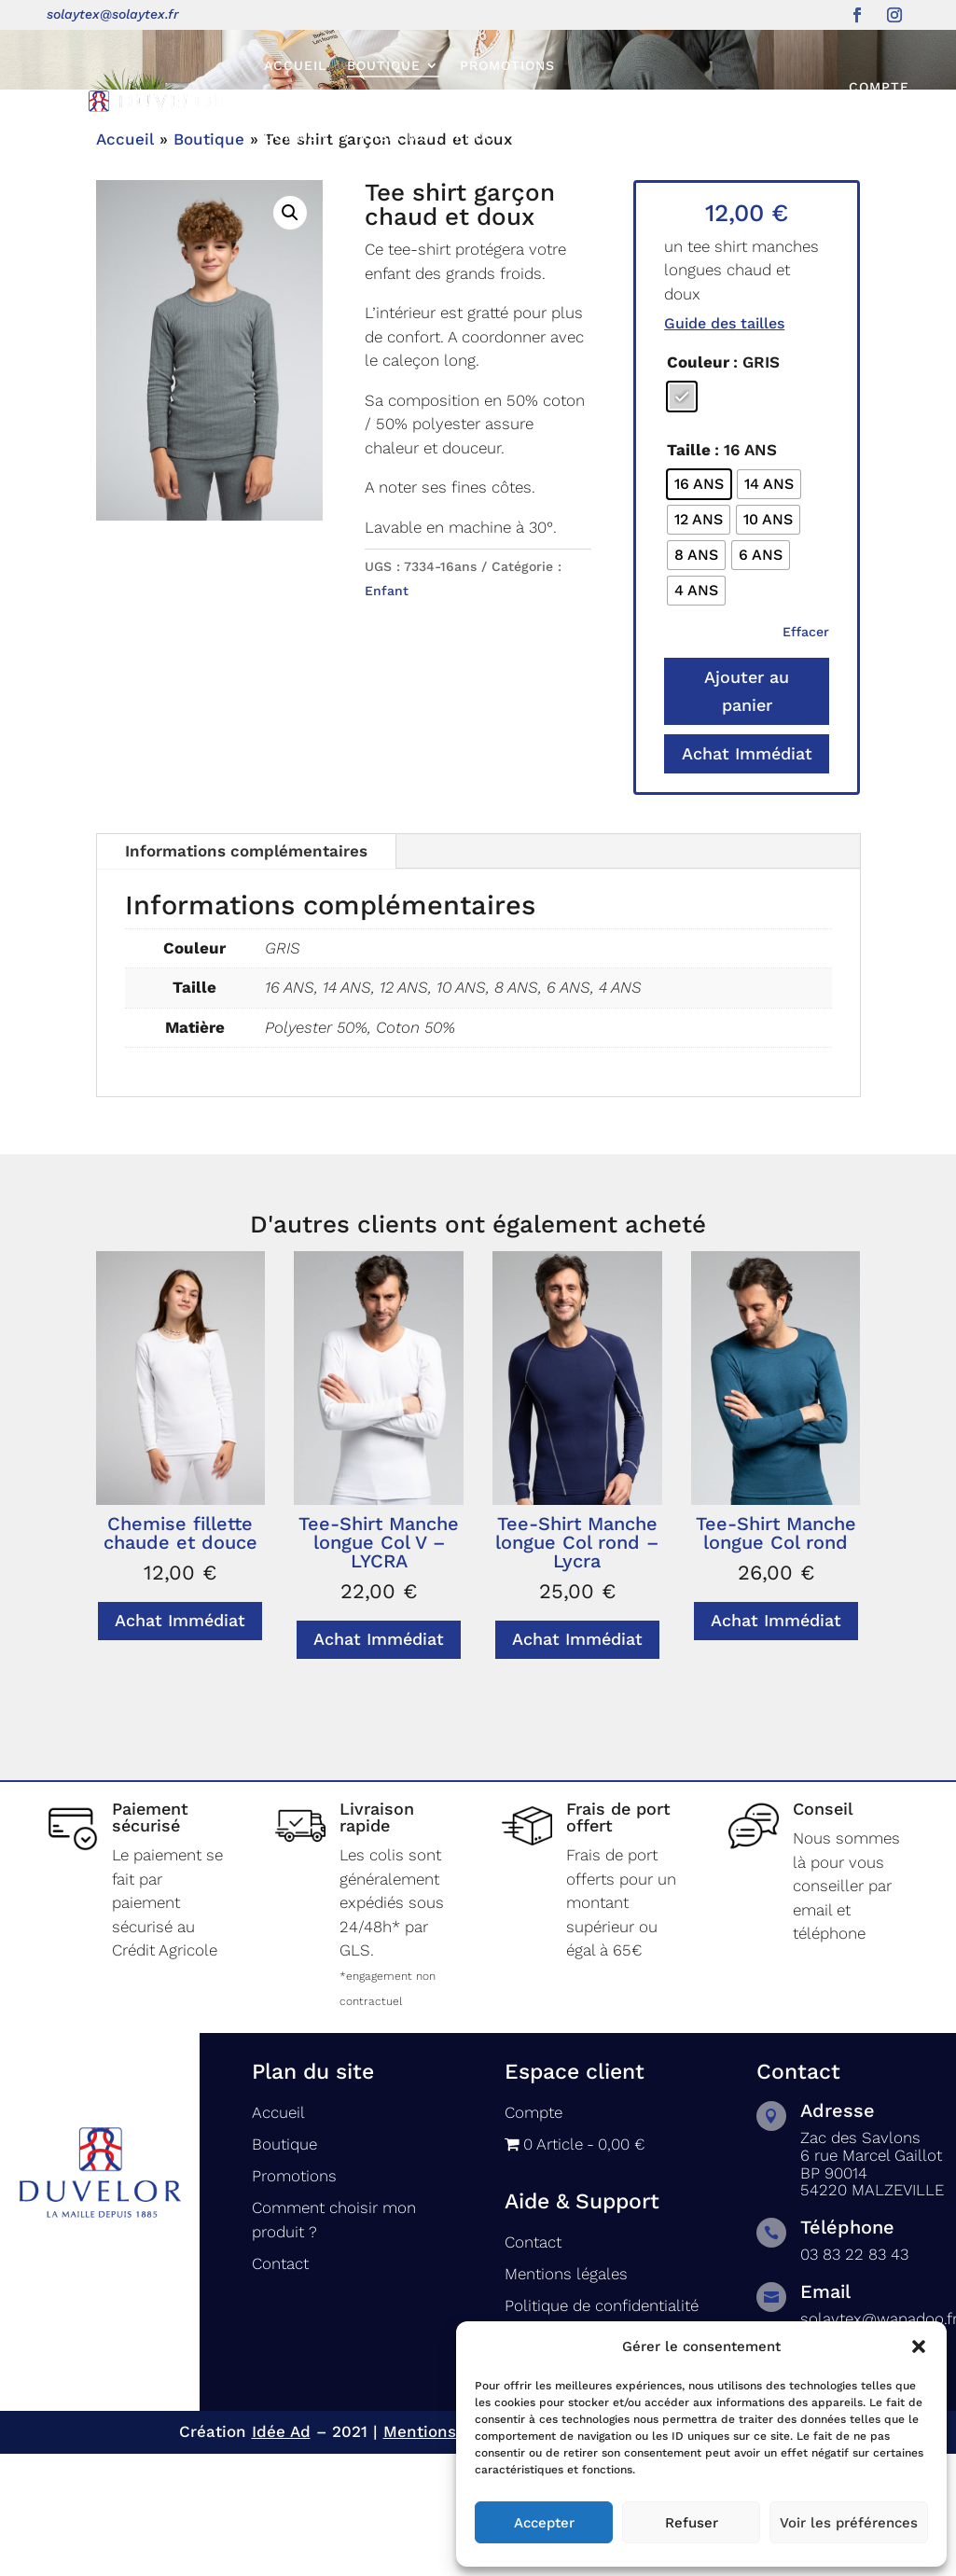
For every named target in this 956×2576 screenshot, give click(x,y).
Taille (689, 573)
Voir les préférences (849, 2522)
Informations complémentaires (246, 974)
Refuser (691, 2522)
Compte (879, 87)
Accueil (295, 65)
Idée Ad (281, 2554)
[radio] (682, 520)
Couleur (698, 485)
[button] (918, 2346)
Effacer (806, 754)
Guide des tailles (724, 446)
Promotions (507, 65)
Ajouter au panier (746, 814)
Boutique (384, 65)
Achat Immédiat (747, 876)
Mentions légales (449, 2554)
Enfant (387, 713)
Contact (578, 136)
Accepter (544, 2522)
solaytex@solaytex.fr (113, 14)
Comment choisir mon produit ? (393, 136)
